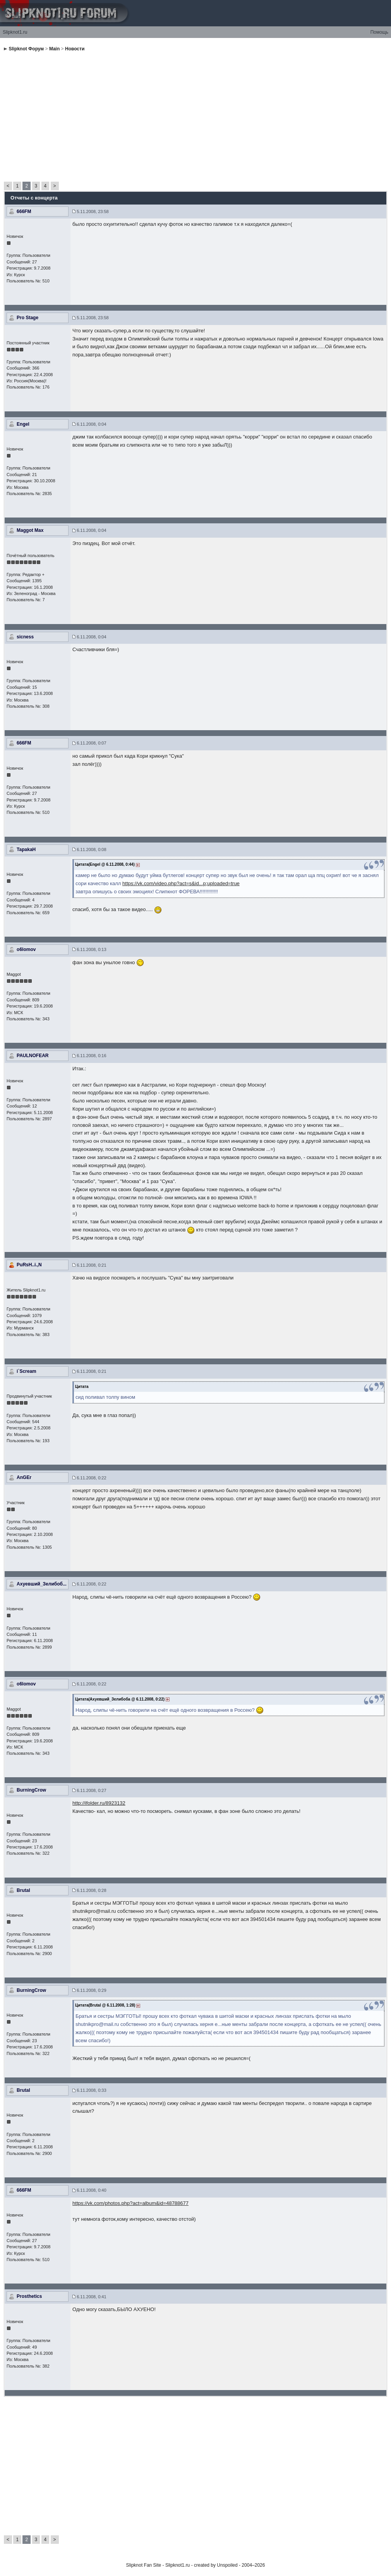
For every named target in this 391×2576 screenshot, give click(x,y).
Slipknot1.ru (15, 32)
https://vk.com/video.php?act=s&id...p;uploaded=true (181, 883)
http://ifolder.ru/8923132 (98, 1803)
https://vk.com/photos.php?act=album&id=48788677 (130, 2203)
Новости (74, 49)
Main (54, 49)
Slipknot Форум (26, 49)
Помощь (379, 32)
